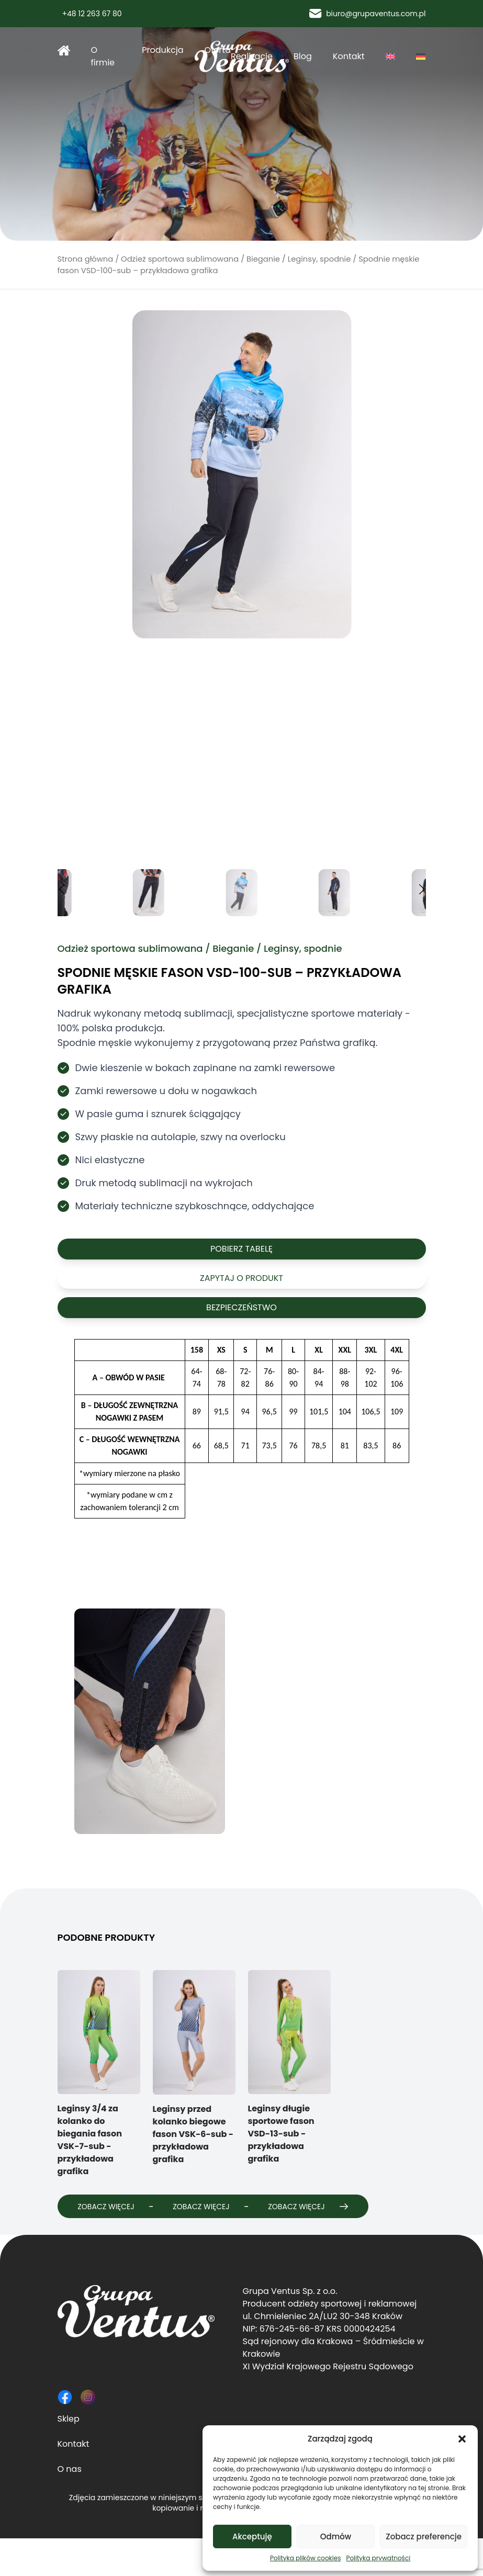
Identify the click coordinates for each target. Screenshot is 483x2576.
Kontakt (349, 56)
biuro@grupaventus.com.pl (367, 13)
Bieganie (263, 259)
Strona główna (64, 50)
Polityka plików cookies (305, 2557)
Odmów (335, 2536)
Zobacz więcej (118, 2206)
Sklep (69, 2456)
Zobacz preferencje (424, 2536)
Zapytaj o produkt (241, 1278)
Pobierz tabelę (241, 1249)
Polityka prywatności (378, 2557)
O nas (70, 2507)
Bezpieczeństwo (241, 1307)
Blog (303, 56)
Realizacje (252, 56)
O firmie (103, 56)
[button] (462, 2439)
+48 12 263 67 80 (90, 13)
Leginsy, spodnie (319, 259)
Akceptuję (252, 2536)
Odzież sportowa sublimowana (180, 259)
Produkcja (162, 50)
